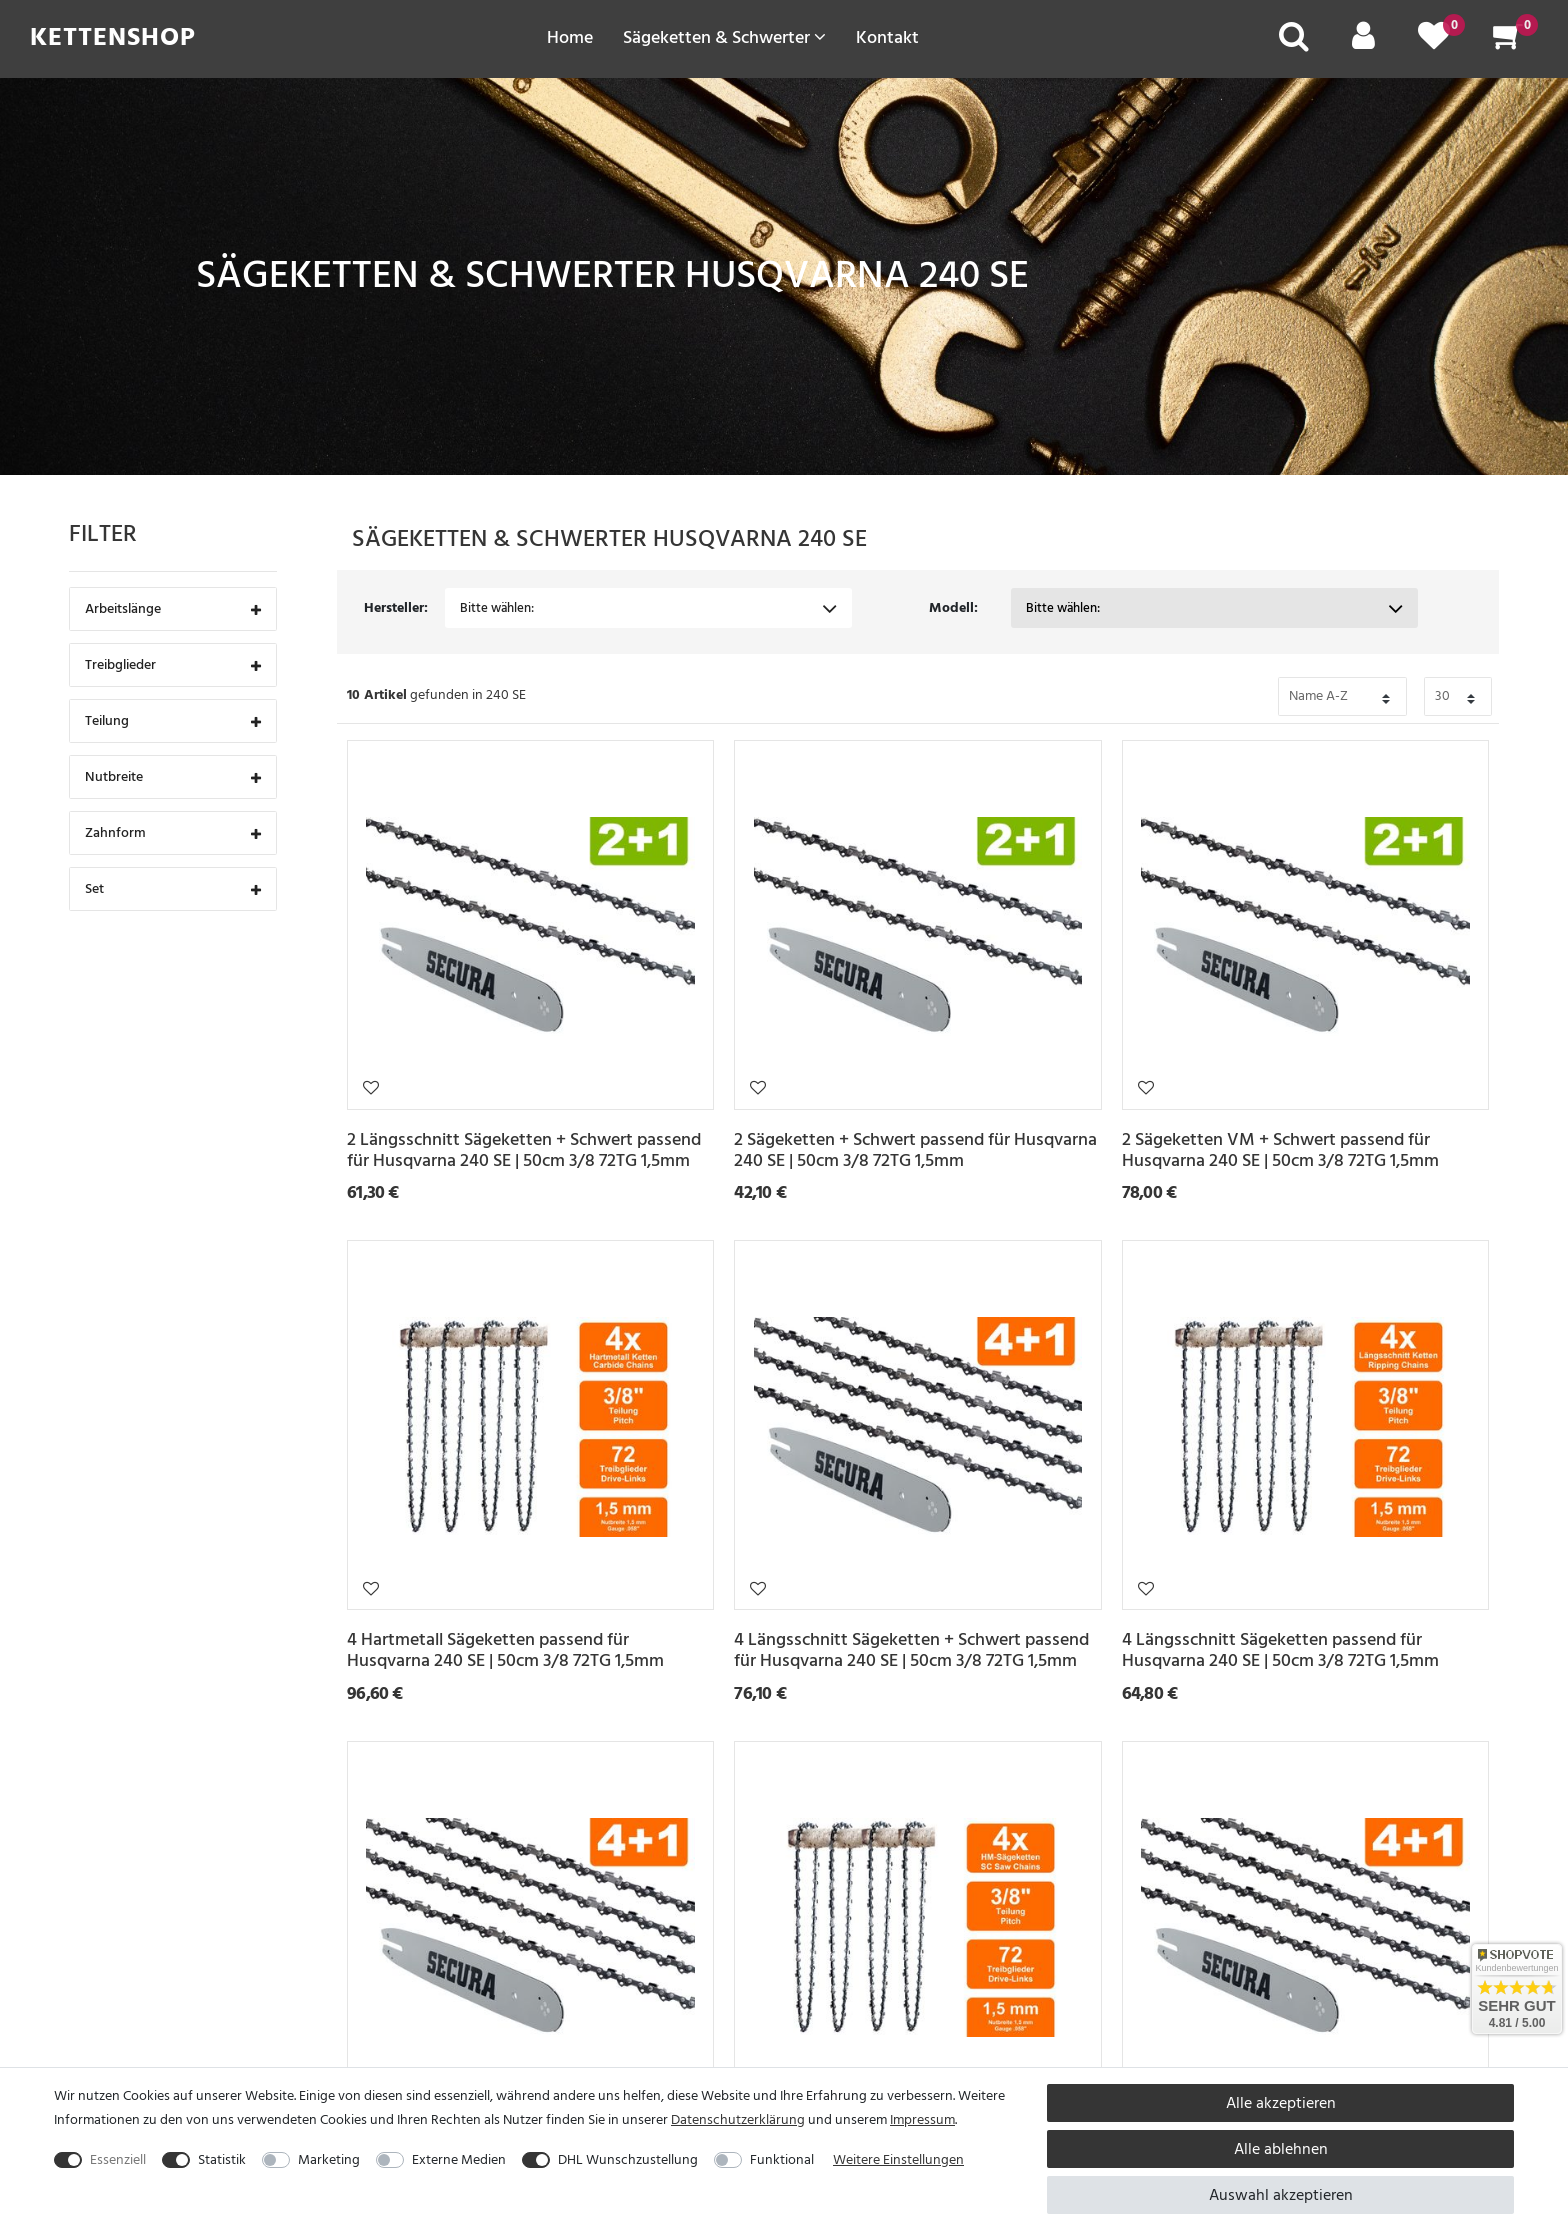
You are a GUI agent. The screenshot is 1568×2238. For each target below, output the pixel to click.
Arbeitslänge (173, 610)
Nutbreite (173, 778)
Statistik (222, 2159)
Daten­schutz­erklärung (738, 2119)
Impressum (922, 2119)
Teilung (173, 722)
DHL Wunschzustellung (628, 2159)
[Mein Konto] (1363, 42)
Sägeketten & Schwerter (724, 37)
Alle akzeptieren (1281, 2103)
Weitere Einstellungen (898, 2159)
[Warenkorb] (1508, 42)
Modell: (953, 607)
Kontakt (887, 37)
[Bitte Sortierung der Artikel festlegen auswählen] (1342, 696)
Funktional (782, 2159)
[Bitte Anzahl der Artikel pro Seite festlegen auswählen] (1458, 696)
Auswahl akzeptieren (1281, 2195)
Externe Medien (459, 2159)
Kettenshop (113, 37)
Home (570, 37)
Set (173, 890)
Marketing (329, 2159)
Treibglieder (173, 666)
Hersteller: (396, 607)
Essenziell (118, 2159)
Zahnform (173, 834)
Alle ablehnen (1281, 2149)
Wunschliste (371, 1087)
